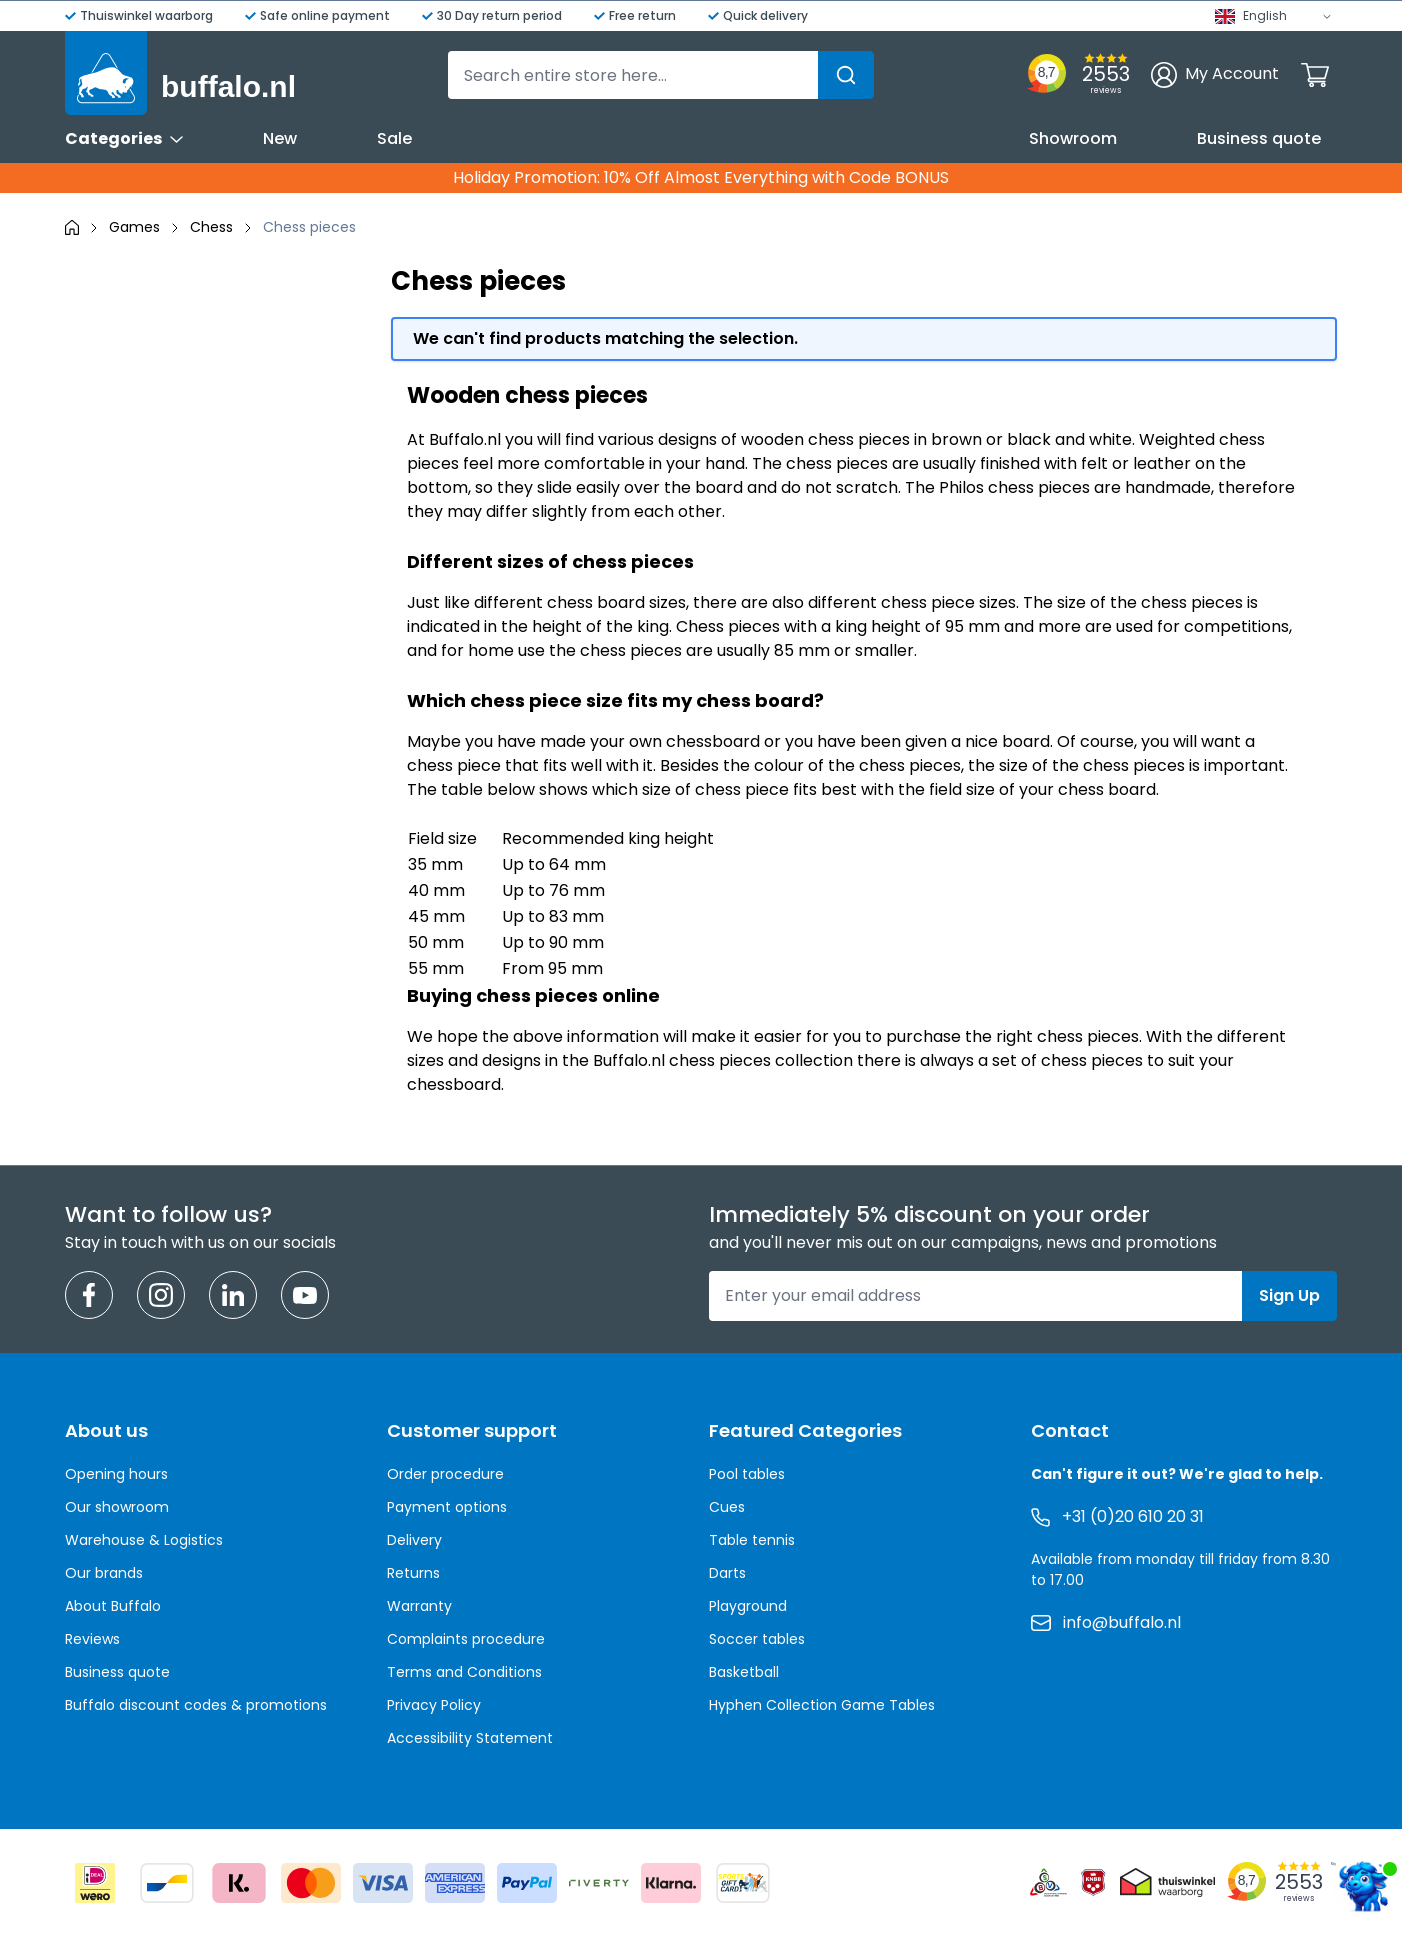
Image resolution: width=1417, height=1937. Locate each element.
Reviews (92, 1639)
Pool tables (747, 1474)
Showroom (1073, 138)
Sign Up (1289, 1295)
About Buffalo (113, 1606)
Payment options (447, 1507)
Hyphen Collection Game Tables (822, 1705)
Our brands (104, 1573)
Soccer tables (757, 1639)
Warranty (419, 1606)
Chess (211, 227)
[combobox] (661, 75)
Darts (727, 1573)
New (280, 138)
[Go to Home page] (180, 73)
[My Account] (1215, 75)
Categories (124, 138)
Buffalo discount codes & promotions (196, 1705)
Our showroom (117, 1507)
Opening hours (116, 1474)
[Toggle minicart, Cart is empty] (1315, 75)
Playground (748, 1606)
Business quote (1259, 138)
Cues (727, 1507)
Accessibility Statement (470, 1738)
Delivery (414, 1540)
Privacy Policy (434, 1705)
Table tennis (752, 1540)
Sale (394, 138)
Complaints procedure (466, 1639)
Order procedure (445, 1474)
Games (134, 227)
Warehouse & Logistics (144, 1540)
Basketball (744, 1672)
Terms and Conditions (464, 1672)
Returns (413, 1573)
